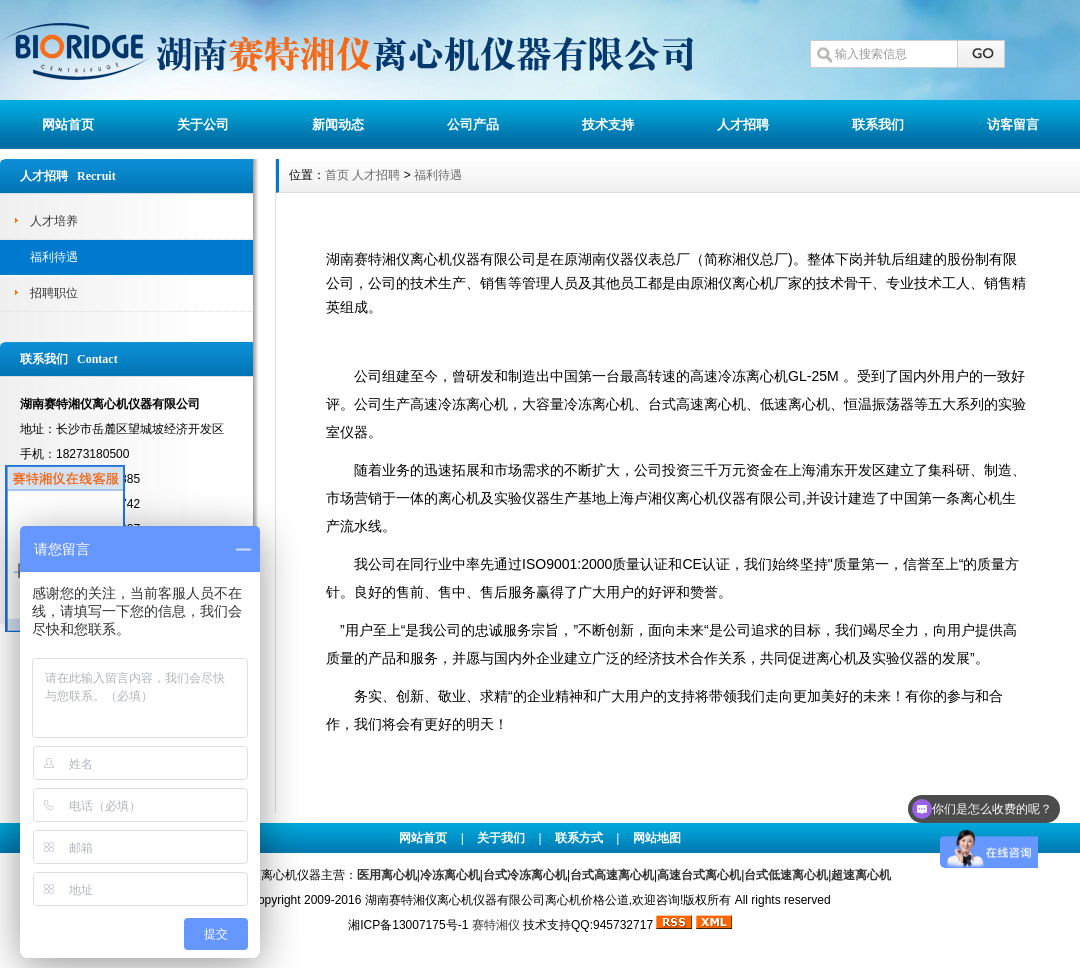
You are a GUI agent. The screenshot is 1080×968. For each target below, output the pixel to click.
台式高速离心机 (612, 875)
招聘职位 (54, 293)
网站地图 (657, 838)
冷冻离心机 (450, 875)
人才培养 (54, 221)
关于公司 (203, 124)
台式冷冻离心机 (525, 875)
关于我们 (501, 838)
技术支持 (608, 124)
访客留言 (1013, 124)
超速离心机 (861, 875)
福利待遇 (54, 257)
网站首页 (68, 124)
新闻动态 (338, 124)
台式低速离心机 (786, 875)
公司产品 (473, 124)
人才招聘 (743, 124)
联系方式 (579, 838)
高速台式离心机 (699, 875)
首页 (337, 175)
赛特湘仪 (496, 925)
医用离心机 (387, 875)
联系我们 (878, 124)
